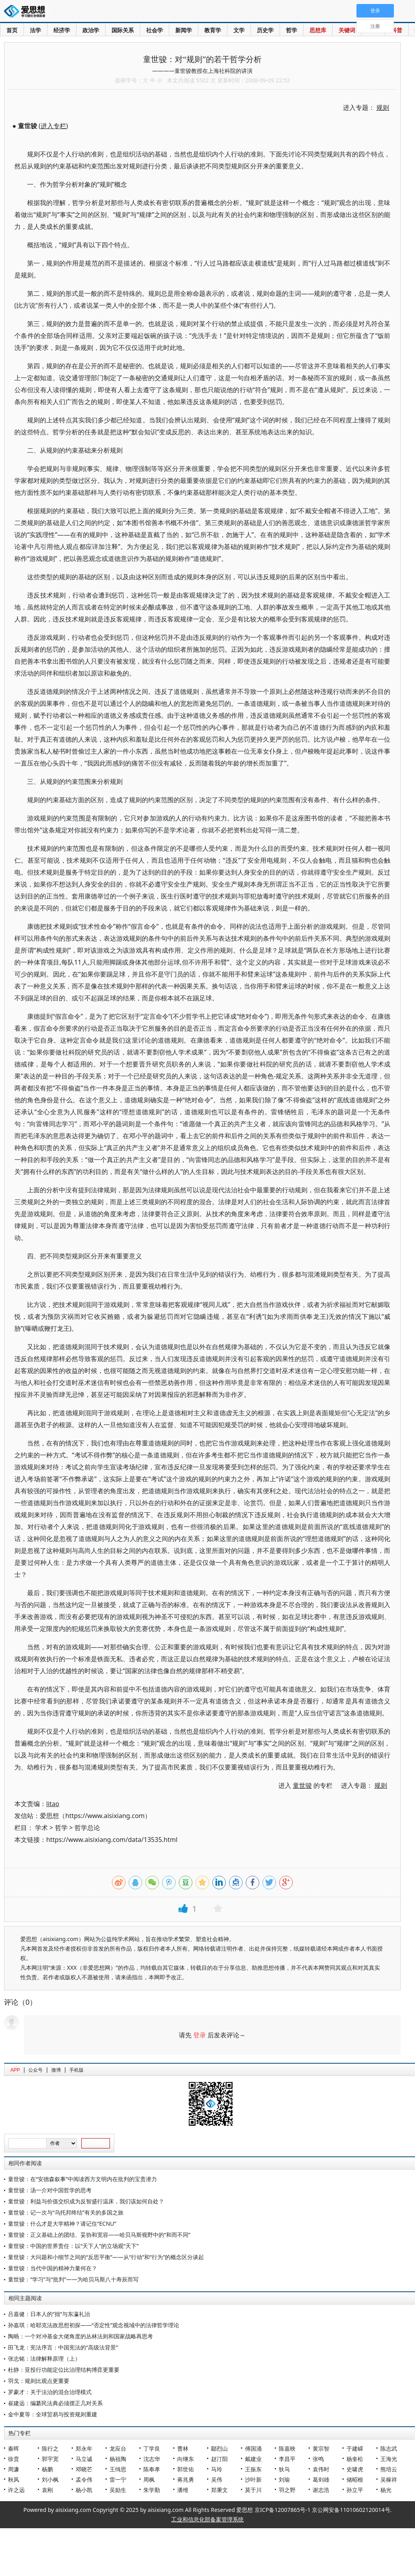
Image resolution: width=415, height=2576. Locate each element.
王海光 (388, 2459)
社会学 (154, 30)
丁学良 (151, 2448)
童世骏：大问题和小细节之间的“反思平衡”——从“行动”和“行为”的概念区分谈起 (106, 2257)
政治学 (90, 30)
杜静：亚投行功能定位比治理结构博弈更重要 (63, 2369)
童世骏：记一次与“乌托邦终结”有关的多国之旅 (65, 2212)
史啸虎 (354, 2469)
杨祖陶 (118, 2459)
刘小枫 (50, 2479)
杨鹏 (47, 2469)
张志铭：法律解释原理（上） (44, 2358)
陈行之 (50, 2448)
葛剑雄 (321, 2479)
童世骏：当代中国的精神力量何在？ (52, 2268)
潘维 (182, 2490)
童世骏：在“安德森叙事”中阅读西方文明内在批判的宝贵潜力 (82, 2179)
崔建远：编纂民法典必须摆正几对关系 (55, 2403)
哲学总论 (87, 1827)
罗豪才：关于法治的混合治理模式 (50, 2392)
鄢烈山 (219, 2448)
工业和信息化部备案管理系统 (207, 2519)
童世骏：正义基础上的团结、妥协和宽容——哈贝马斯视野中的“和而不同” (99, 2234)
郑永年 (84, 2448)
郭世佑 (185, 2469)
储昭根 (354, 2479)
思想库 (317, 30)
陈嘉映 (287, 2448)
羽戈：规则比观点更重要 (38, 2381)
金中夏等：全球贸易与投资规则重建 (52, 2414)
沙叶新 (253, 2479)
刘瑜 (284, 2479)
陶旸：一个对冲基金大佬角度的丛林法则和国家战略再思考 (80, 2336)
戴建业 (253, 2459)
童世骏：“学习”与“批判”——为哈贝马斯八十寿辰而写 (73, 2279)
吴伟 (216, 2479)
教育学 (212, 30)
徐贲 (13, 2459)
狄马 (284, 2469)
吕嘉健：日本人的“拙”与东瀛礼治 (49, 2314)
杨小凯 (84, 2490)
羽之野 (287, 2490)
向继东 (185, 2459)
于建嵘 (354, 2448)
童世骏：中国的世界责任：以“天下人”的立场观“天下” (73, 2246)
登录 (199, 2035)
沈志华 (151, 2459)
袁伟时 (321, 2469)
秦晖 (13, 2448)
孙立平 (354, 2490)
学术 (41, 1827)
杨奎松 (354, 2459)
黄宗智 (321, 2448)
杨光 (386, 2490)
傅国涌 (253, 2448)
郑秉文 (219, 2490)
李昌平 (287, 2459)
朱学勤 (151, 2490)
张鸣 (318, 2459)
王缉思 (118, 2469)
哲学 (291, 30)
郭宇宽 (50, 2459)
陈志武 (388, 2448)
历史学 (265, 30)
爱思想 (27, 12)
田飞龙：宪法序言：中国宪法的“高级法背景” (63, 2347)
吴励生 (118, 2490)
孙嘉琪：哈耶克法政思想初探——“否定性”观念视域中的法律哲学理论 (93, 2325)
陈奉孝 (151, 2469)
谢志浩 (321, 2490)
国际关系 (123, 30)
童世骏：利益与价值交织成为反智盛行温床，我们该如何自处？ (86, 2201)
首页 (12, 30)
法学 (35, 30)
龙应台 (118, 2448)
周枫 (149, 2479)
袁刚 (47, 2490)
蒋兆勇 (185, 2479)
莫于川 (253, 2490)
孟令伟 (84, 2479)
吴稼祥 (388, 2479)
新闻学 (183, 30)
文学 (239, 30)
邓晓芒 (84, 2469)
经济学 (61, 30)
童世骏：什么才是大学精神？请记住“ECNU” (62, 2223)
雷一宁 (118, 2479)
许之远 (16, 2490)
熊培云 (388, 2469)
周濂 (13, 2469)
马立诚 (84, 2459)
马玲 (216, 2469)
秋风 (13, 2479)
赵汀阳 (219, 2459)
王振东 (253, 2469)
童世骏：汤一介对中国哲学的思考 (50, 2190)
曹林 (182, 2448)
